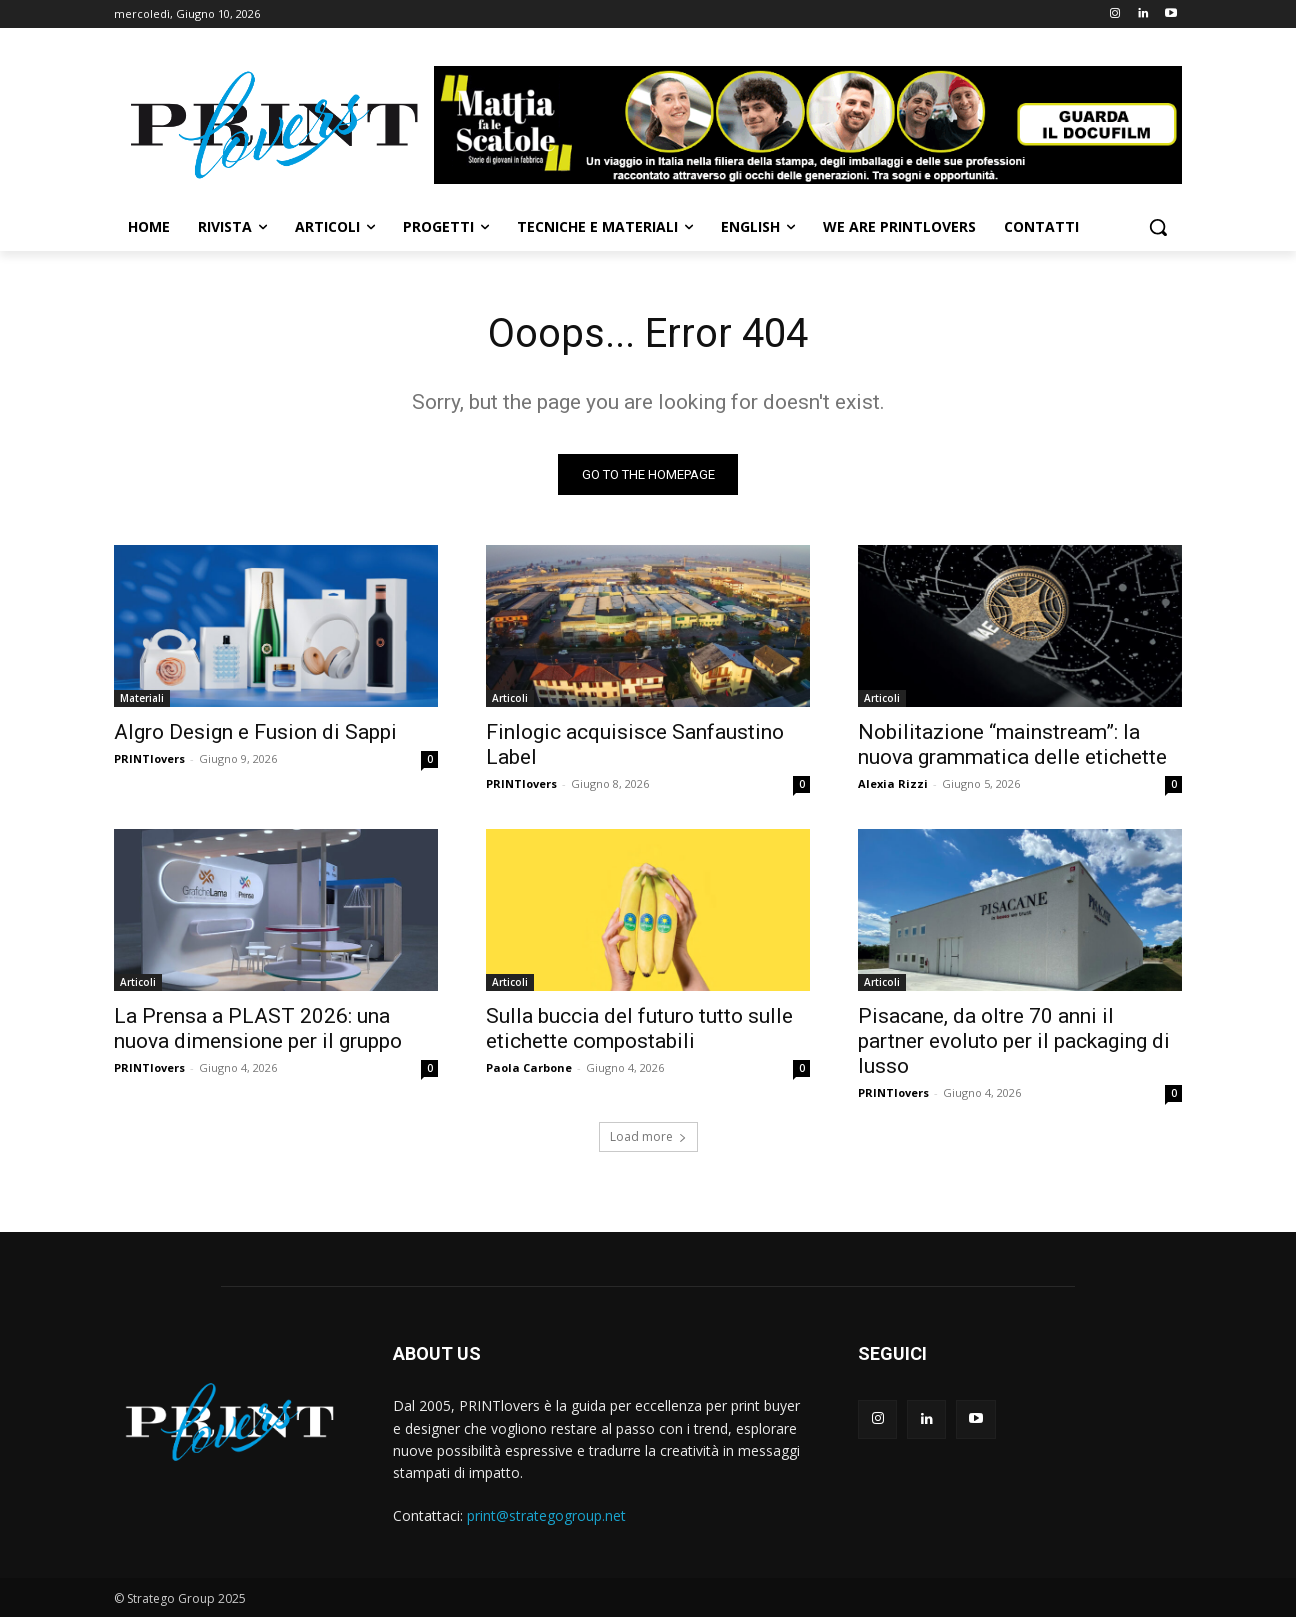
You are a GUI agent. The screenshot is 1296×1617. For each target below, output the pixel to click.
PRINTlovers (149, 758)
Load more (648, 1136)
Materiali (142, 698)
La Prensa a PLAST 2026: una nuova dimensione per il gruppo (258, 1028)
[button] (1158, 227)
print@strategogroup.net (546, 1515)
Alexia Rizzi (893, 783)
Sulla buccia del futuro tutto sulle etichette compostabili (639, 1028)
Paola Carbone (529, 1067)
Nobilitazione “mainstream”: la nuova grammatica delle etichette (1012, 744)
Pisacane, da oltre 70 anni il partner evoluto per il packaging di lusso (1014, 1041)
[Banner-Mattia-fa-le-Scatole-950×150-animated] (808, 125)
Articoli (510, 698)
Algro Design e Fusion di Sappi (255, 732)
